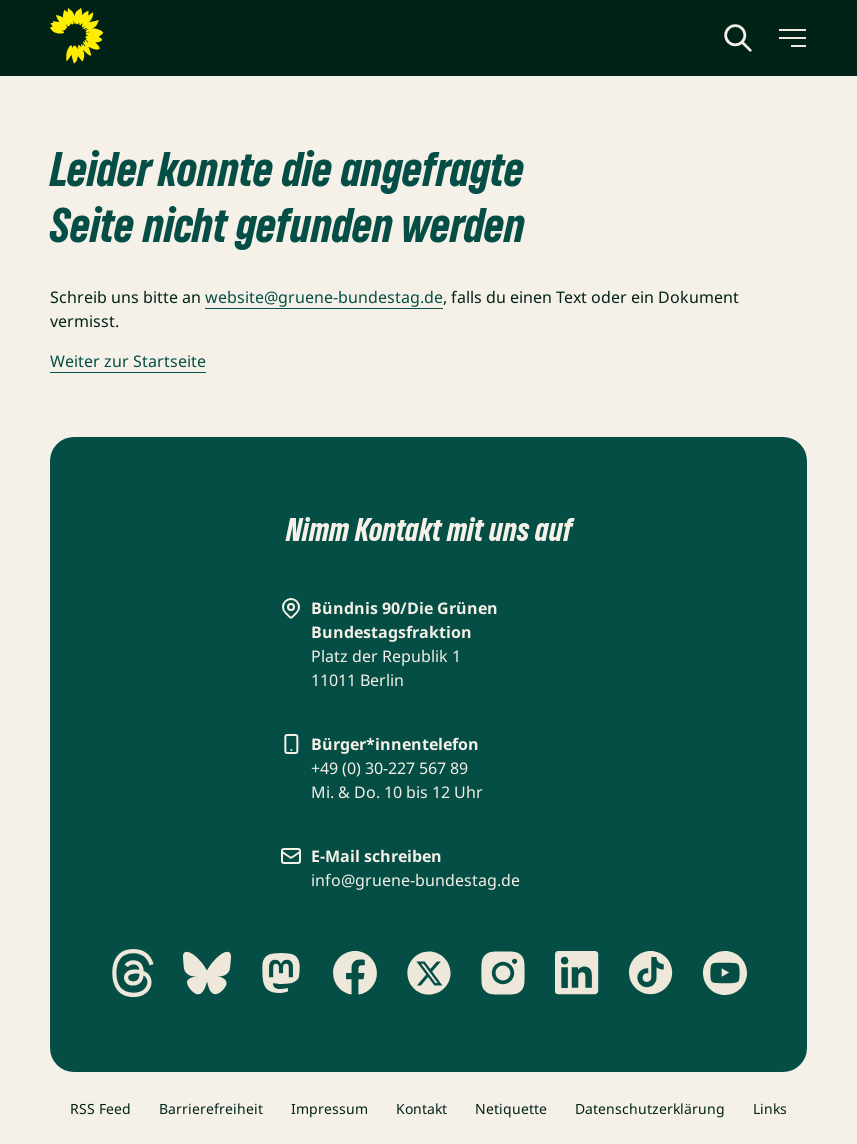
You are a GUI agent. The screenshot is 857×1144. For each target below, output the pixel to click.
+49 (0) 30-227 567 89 (389, 768)
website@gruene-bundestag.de (324, 297)
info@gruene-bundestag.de (415, 880)
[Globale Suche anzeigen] (738, 38)
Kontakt (421, 1108)
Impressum (329, 1108)
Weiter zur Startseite (128, 361)
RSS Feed (100, 1108)
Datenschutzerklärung (650, 1108)
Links (770, 1108)
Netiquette (511, 1108)
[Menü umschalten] (791, 38)
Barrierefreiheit (211, 1108)
